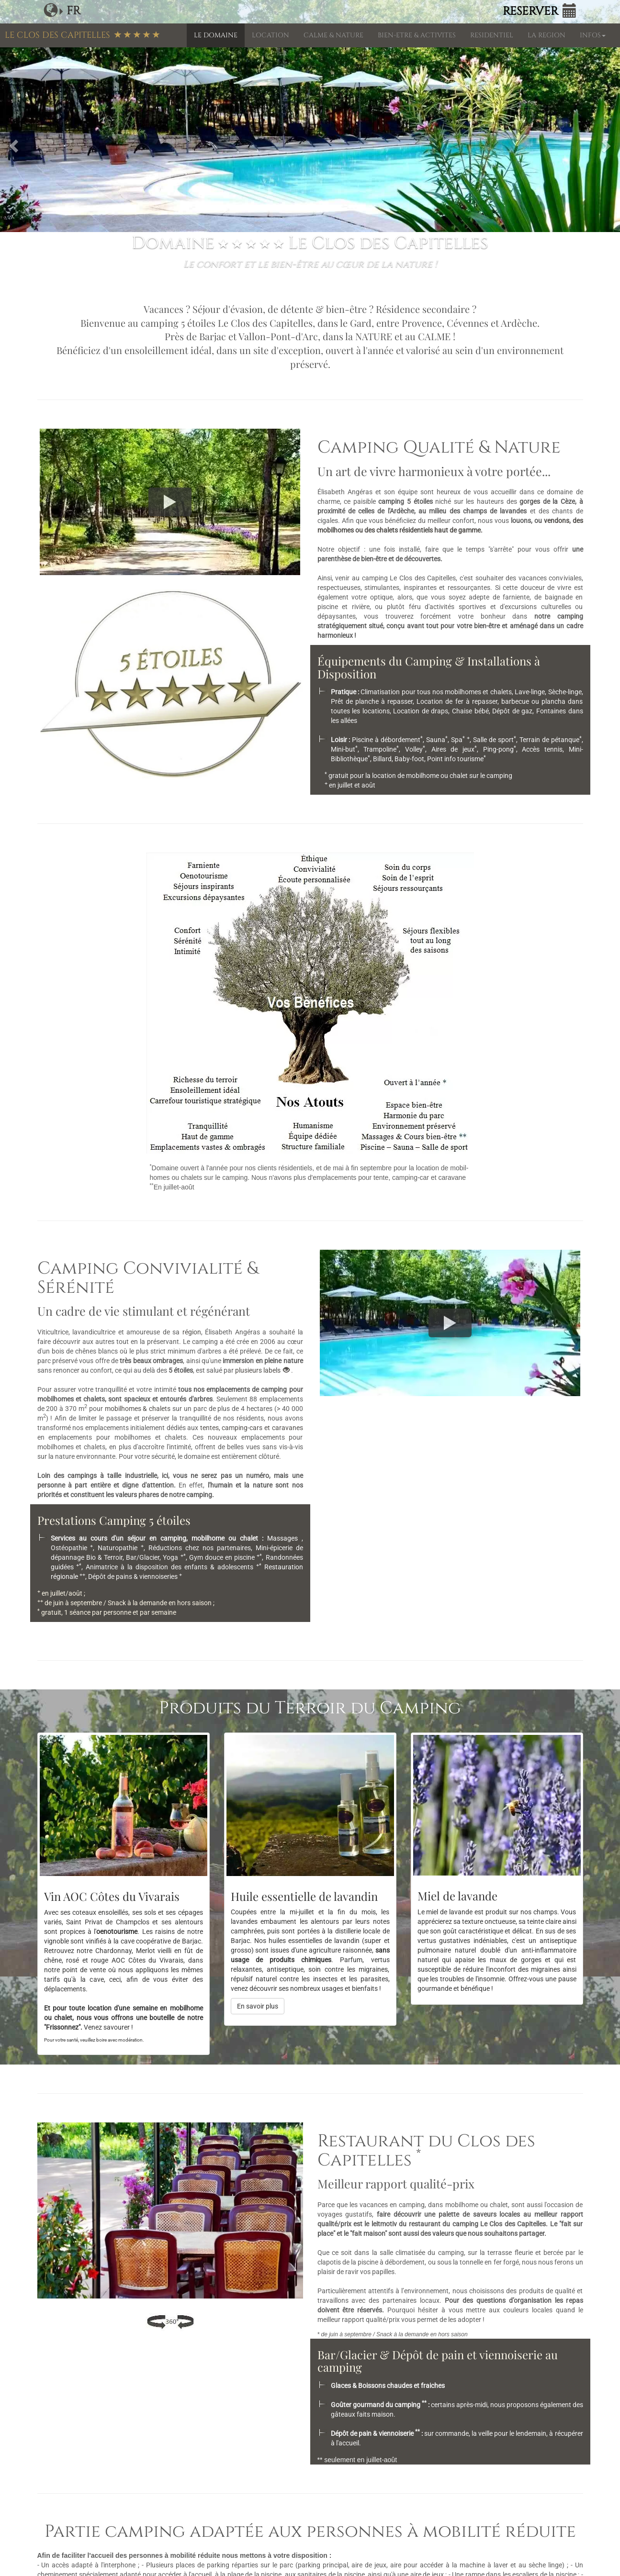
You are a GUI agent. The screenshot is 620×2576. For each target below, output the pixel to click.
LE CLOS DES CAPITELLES (82, 35)
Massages (284, 1538)
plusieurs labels (263, 1370)
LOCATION (270, 35)
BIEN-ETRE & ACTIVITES (417, 35)
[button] (12, 143)
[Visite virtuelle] (170, 2322)
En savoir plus (257, 2006)
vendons (556, 520)
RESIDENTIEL (491, 35)
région (191, 1332)
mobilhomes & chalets (138, 1408)
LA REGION (546, 35)
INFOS (593, 35)
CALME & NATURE (333, 35)
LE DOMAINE (215, 35)
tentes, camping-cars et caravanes (251, 1428)
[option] (310, 143)
